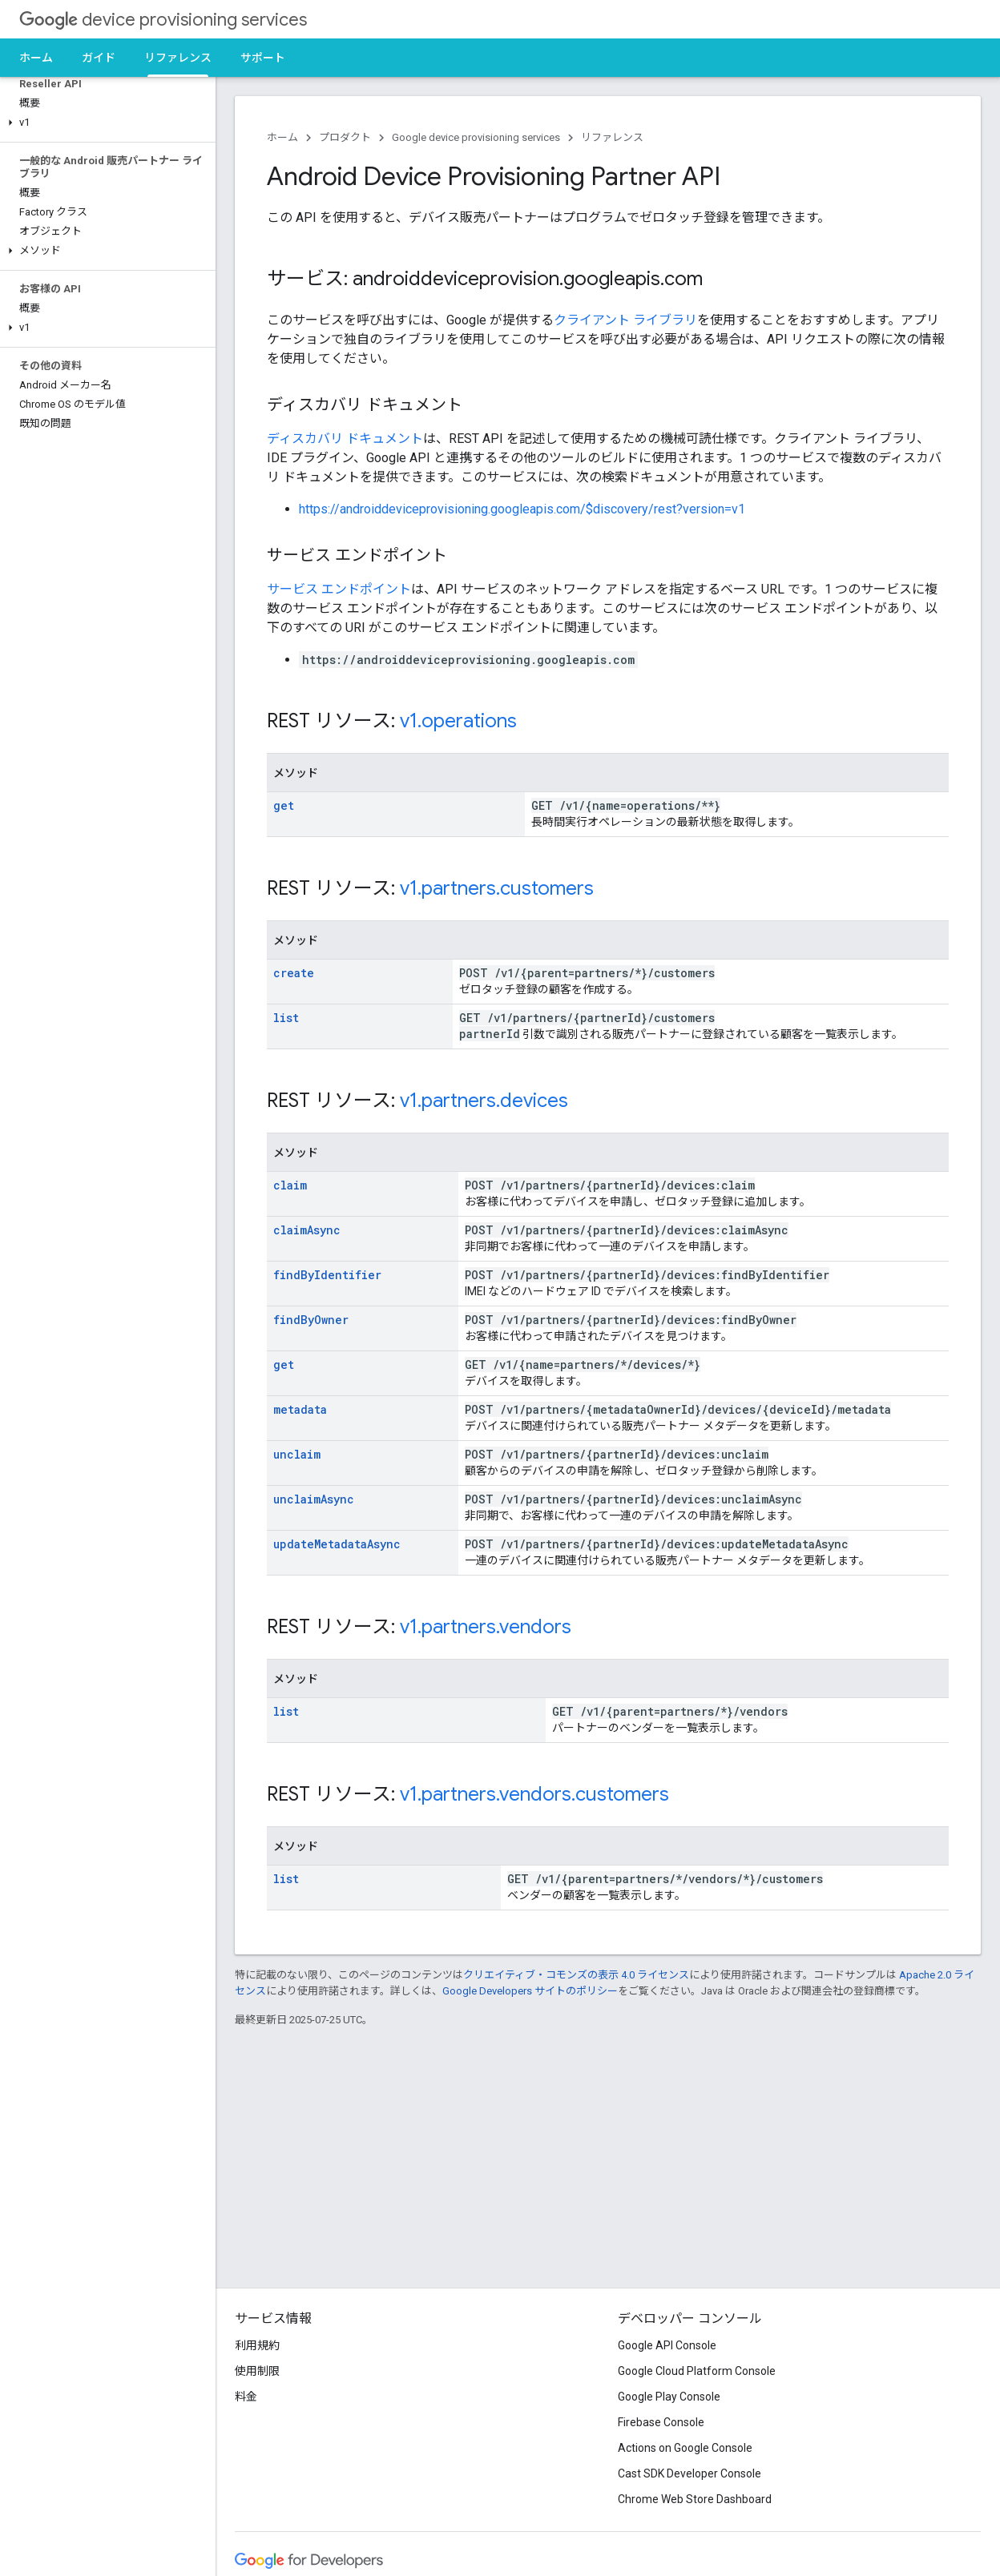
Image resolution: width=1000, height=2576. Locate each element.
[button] (104, 122)
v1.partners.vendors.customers (534, 1794)
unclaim (297, 1454)
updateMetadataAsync (337, 1544)
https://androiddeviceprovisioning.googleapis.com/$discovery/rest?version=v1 (522, 509)
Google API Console (667, 2345)
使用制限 (257, 2371)
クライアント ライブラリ (625, 320)
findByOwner (311, 1319)
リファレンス (612, 137)
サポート (262, 57)
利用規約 (257, 2345)
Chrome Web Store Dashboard (695, 2499)
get (283, 805)
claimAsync (307, 1230)
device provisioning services (163, 19)
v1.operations (458, 721)
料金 (246, 2396)
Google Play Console (669, 2396)
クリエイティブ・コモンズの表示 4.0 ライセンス (576, 1975)
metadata (300, 1409)
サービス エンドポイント (339, 589)
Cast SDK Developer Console (689, 2473)
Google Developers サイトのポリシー (530, 1991)
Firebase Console (661, 2422)
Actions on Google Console (685, 2447)
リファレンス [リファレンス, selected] (178, 57)
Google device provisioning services (476, 137)
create (293, 972)
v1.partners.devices (484, 1101)
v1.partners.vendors (485, 1627)
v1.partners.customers (497, 888)
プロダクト (345, 137)
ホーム (36, 57)
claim (290, 1185)
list (286, 1017)
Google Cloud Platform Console (697, 2371)
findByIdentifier (327, 1274)
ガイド (98, 57)
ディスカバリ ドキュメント (345, 438)
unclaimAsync (313, 1499)
